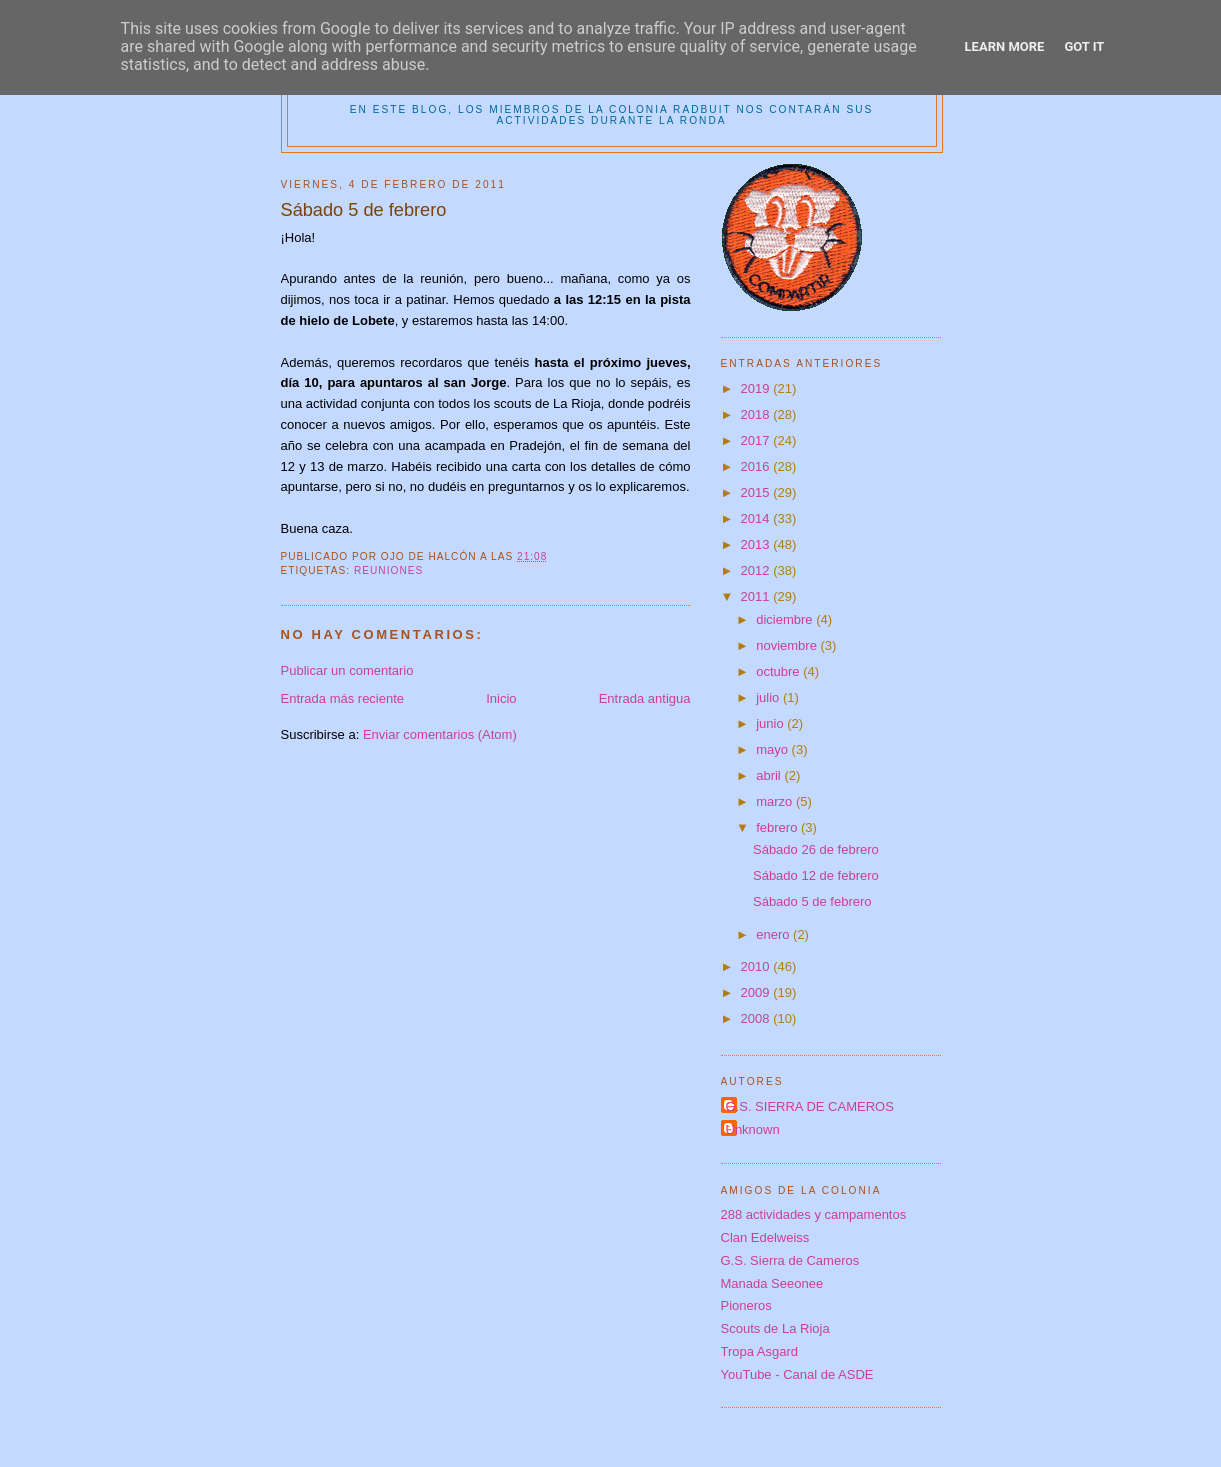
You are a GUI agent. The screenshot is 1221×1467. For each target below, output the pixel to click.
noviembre (788, 645)
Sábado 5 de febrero (812, 901)
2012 (757, 570)
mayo (773, 749)
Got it (1084, 46)
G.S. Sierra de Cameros (790, 1260)
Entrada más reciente (343, 698)
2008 (757, 1018)
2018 (757, 414)
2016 (757, 466)
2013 (757, 544)
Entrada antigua (645, 698)
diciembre (786, 619)
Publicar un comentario (347, 670)
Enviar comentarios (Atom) (440, 734)
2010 (757, 966)
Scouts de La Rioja (775, 1328)
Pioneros (746, 1305)
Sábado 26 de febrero (816, 849)
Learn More (1005, 46)
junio (771, 723)
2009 (757, 992)
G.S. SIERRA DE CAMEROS (810, 1106)
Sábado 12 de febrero (816, 875)
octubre (779, 671)
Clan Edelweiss (765, 1237)
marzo (776, 801)
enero (774, 934)
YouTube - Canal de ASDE (797, 1374)
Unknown (753, 1129)
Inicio (501, 698)
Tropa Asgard (760, 1351)
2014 (757, 518)
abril (770, 775)
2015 (757, 492)
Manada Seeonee (772, 1283)
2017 (757, 440)
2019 (757, 388)
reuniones (388, 570)
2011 (757, 596)
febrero (778, 827)
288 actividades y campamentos (814, 1214)
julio (769, 697)
